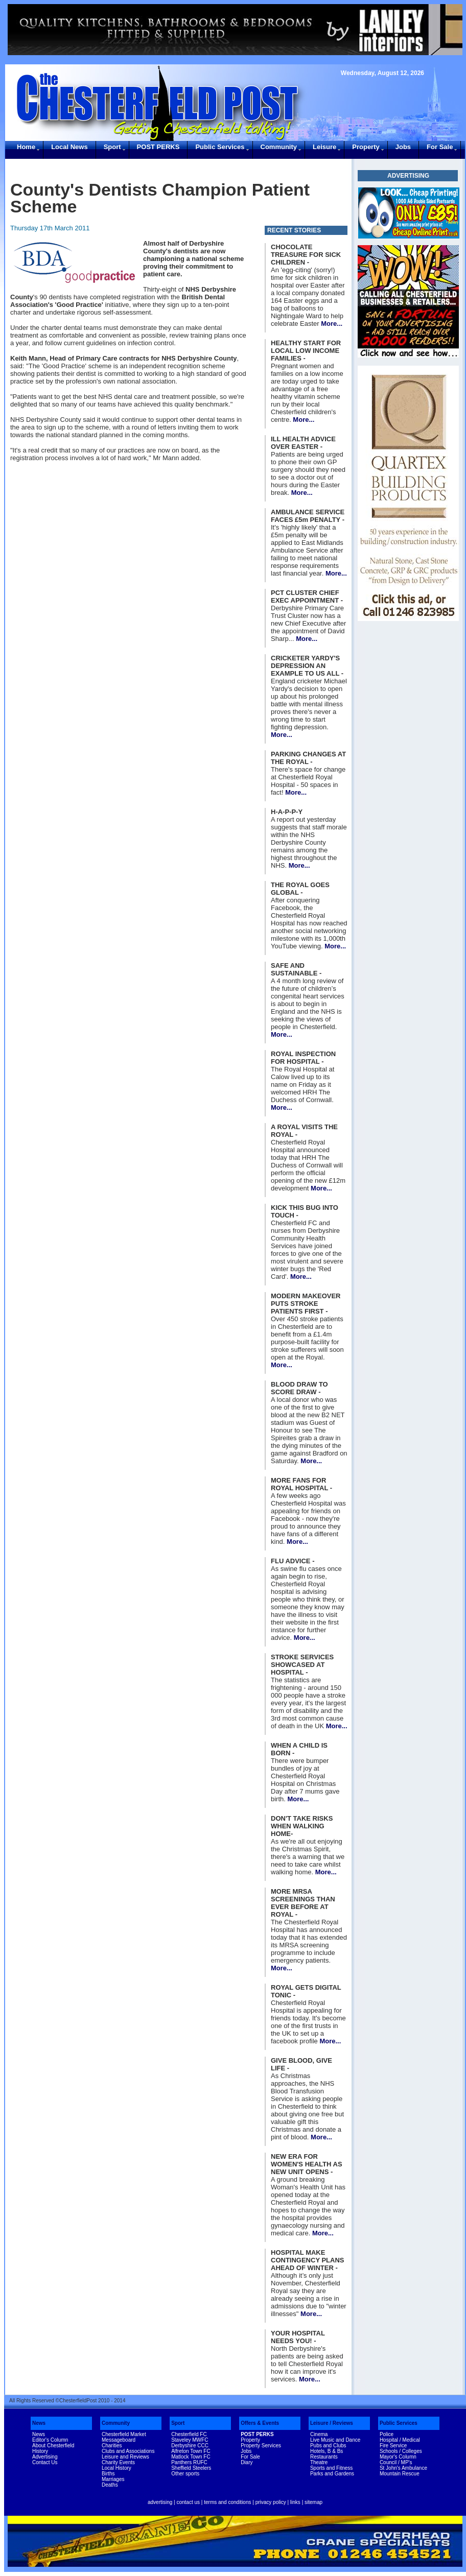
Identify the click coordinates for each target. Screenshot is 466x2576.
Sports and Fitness (331, 2468)
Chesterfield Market (124, 2434)
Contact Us (44, 2462)
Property (365, 147)
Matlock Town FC (191, 2457)
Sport (112, 147)
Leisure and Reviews (125, 2457)
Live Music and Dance (335, 2440)
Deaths (110, 2485)
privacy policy (270, 2502)
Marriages (113, 2479)
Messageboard (118, 2440)
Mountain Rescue (400, 2473)
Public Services (219, 147)
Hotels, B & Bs (326, 2451)
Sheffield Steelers (191, 2468)
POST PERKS (158, 147)
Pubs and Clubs (328, 2445)
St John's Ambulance (403, 2468)
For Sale (440, 147)
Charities (112, 2445)
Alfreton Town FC (191, 2451)
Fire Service (393, 2445)
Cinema (319, 2434)
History (40, 2451)
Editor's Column (50, 2440)
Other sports (185, 2473)
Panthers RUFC (189, 2462)
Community (279, 147)
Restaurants (324, 2457)
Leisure (324, 147)
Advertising (44, 2457)
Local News (69, 147)
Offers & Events (260, 2423)
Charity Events (118, 2462)
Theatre (319, 2462)
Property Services (261, 2445)
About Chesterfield (53, 2445)
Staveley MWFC (189, 2440)
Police (386, 2434)
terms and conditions (227, 2502)
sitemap (313, 2502)
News (38, 2423)
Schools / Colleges (401, 2451)
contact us (188, 2502)
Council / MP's (396, 2462)
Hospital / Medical (400, 2440)
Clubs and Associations (128, 2451)
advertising (160, 2502)
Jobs (403, 147)
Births (108, 2473)
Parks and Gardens (332, 2473)
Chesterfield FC (188, 2434)
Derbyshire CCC (189, 2445)
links (295, 2502)
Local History (116, 2468)
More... (331, 323)
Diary (246, 2462)
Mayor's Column (398, 2457)
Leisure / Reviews (331, 2423)
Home (26, 147)
